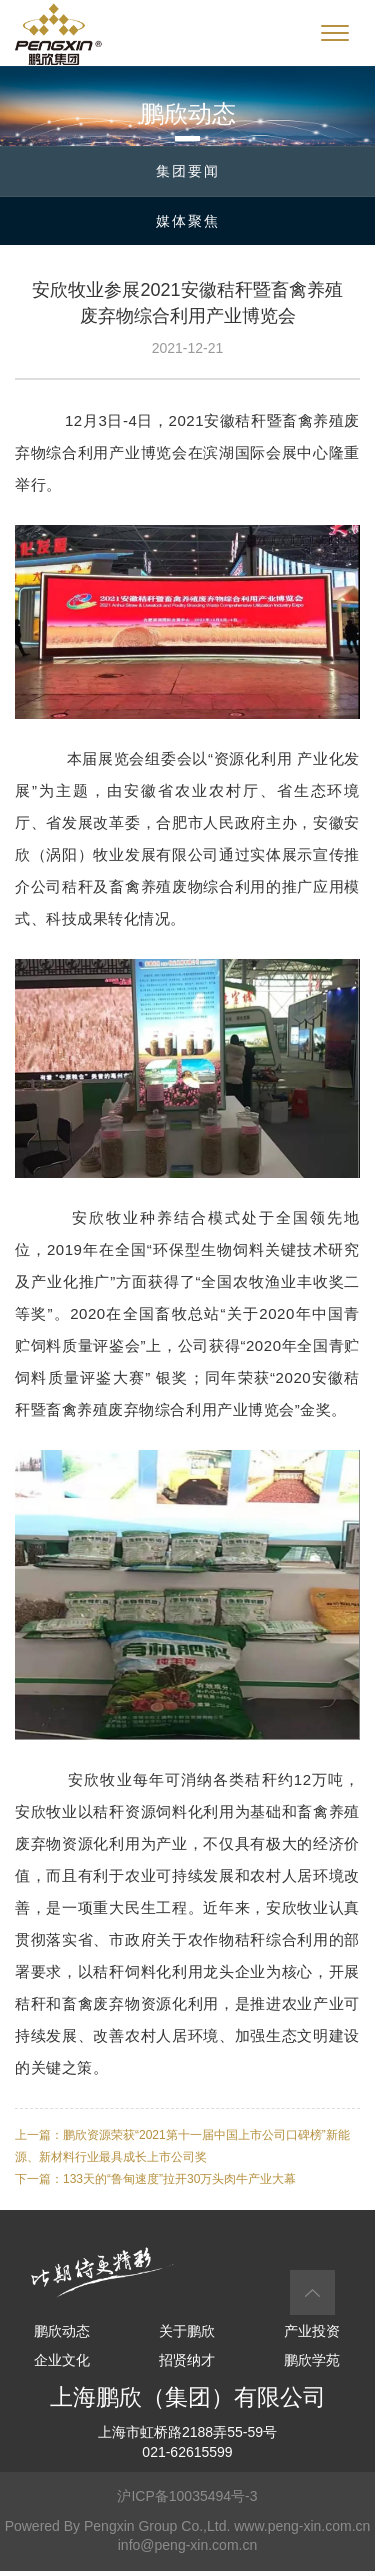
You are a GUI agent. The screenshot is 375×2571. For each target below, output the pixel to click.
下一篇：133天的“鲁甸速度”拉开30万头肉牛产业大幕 (155, 2179)
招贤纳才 (187, 2360)
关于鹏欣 (187, 2331)
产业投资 (312, 2331)
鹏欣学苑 (312, 2360)
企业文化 (62, 2360)
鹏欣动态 (62, 2331)
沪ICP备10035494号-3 (187, 2496)
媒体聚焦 (188, 221)
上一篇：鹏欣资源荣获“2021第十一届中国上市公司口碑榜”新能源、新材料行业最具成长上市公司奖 (182, 2146)
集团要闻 (188, 171)
